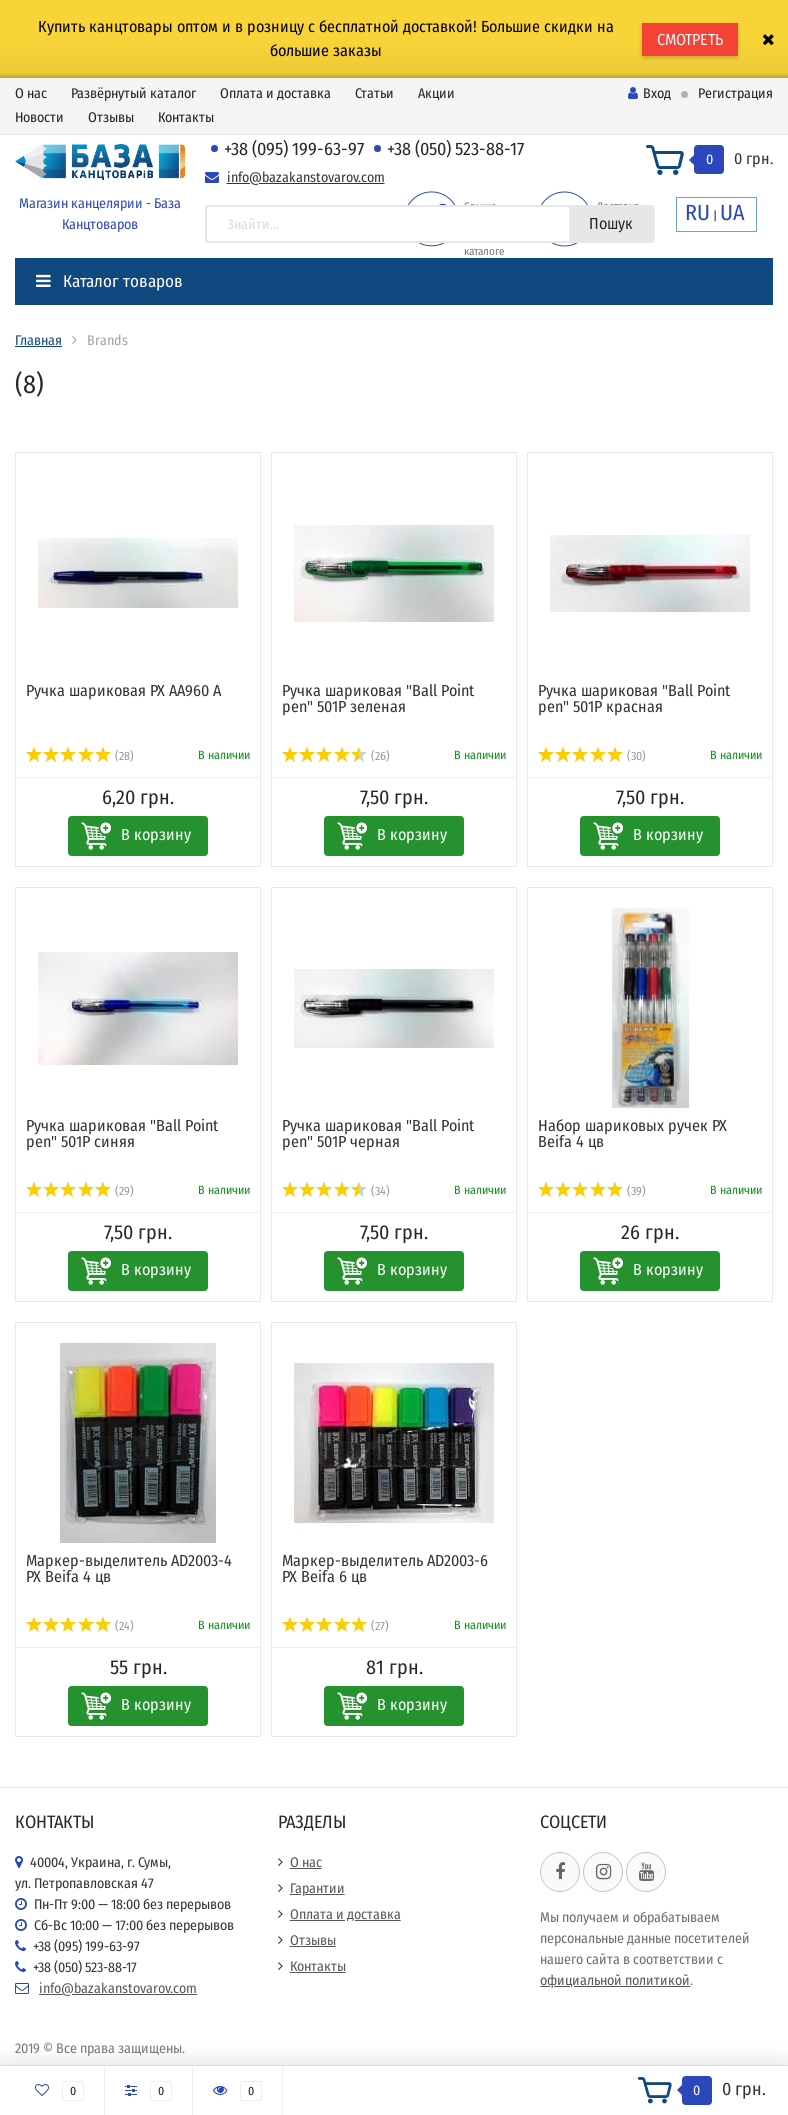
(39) (592, 1191)
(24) (80, 1626)
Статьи (374, 93)
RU (697, 212)
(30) (592, 756)
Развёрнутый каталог (133, 93)
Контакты (186, 117)
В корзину (156, 834)
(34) (336, 1191)
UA (732, 212)
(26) (336, 756)
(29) (80, 1191)
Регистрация (735, 93)
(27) (335, 1626)
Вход (649, 93)
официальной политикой (615, 1980)
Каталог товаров (109, 281)
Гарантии (317, 1888)
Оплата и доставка (275, 93)
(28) (80, 756)
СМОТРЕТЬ (690, 39)
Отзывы (111, 117)
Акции (436, 93)
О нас (31, 93)
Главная (38, 340)
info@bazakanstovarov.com (306, 177)
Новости (39, 117)
